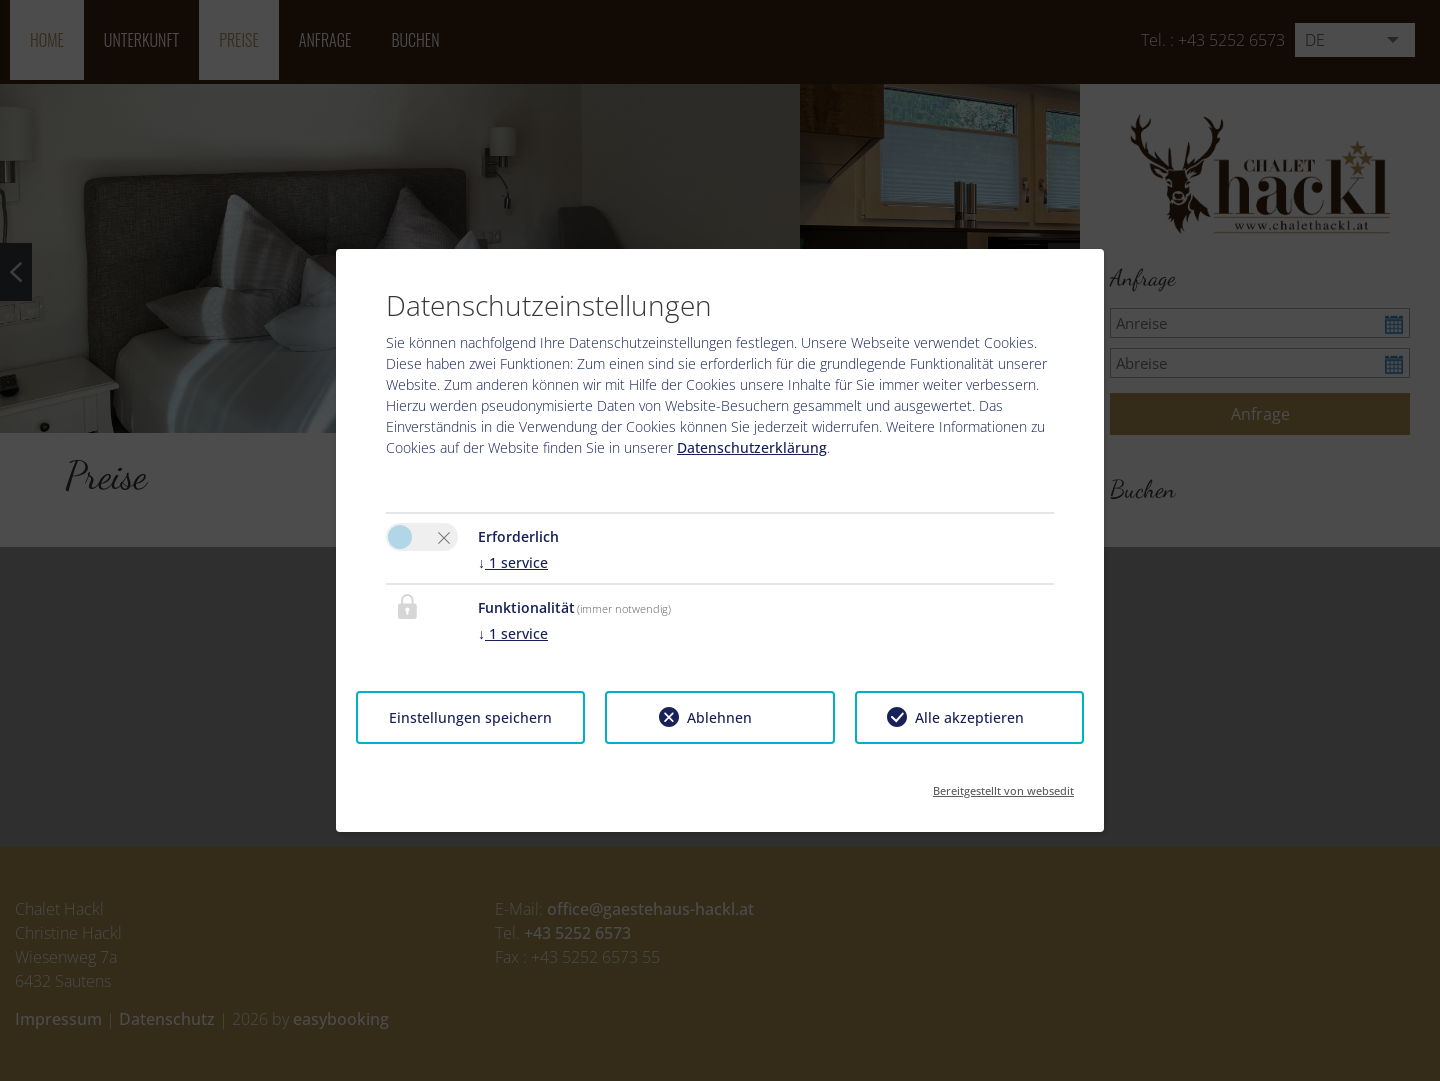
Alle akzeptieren (969, 717)
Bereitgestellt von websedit (1003, 784)
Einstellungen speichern (470, 717)
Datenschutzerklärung (752, 447)
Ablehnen (719, 717)
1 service (513, 562)
